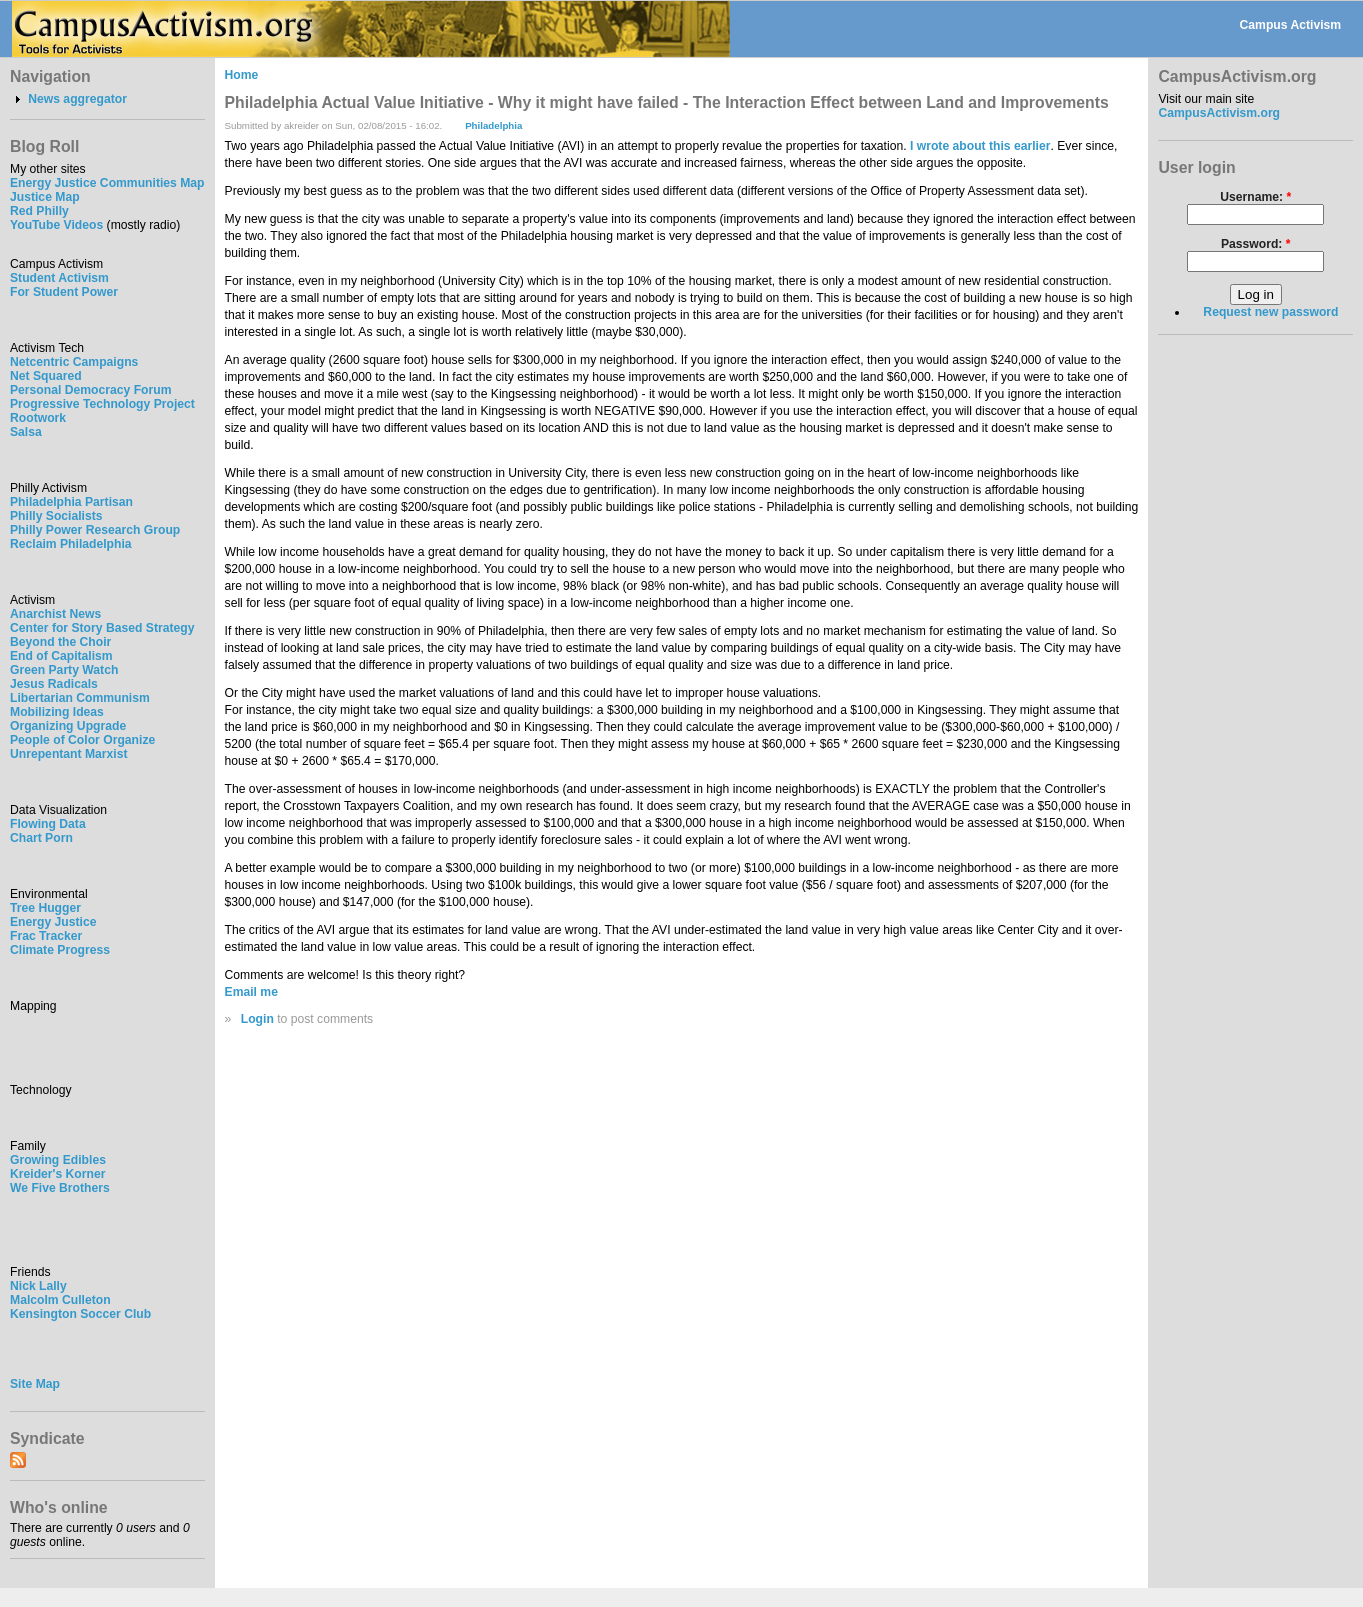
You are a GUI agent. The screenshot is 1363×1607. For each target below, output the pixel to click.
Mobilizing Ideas (57, 712)
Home (242, 75)
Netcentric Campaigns (74, 362)
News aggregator (77, 99)
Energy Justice (53, 922)
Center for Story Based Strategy (102, 628)
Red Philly (39, 211)
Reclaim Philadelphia (71, 544)
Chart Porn (41, 838)
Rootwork (38, 418)
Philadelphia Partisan (71, 502)
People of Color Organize (82, 740)
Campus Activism (1291, 25)
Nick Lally (38, 1286)
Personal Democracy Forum (90, 390)
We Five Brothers (60, 1188)
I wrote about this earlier (980, 146)
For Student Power (64, 292)
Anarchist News (55, 614)
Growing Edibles (58, 1160)
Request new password (1270, 312)
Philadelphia (493, 125)
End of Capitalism (61, 656)
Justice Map (45, 197)
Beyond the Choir (60, 642)
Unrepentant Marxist (69, 754)
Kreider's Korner (57, 1174)
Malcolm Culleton (60, 1300)
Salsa (26, 432)
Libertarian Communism (80, 698)
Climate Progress (60, 950)
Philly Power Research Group (95, 530)
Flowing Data (48, 824)
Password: (1256, 244)
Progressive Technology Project (102, 404)
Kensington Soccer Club (80, 1314)
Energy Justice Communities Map (107, 183)
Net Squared (46, 376)
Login (257, 1019)
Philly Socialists (56, 516)
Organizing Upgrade (68, 726)
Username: (1255, 197)
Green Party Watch (64, 670)
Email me (251, 992)
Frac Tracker (46, 936)
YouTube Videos (56, 225)
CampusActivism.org (1219, 113)
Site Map (35, 1384)
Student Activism (59, 278)
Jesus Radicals (54, 684)
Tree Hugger (45, 908)
